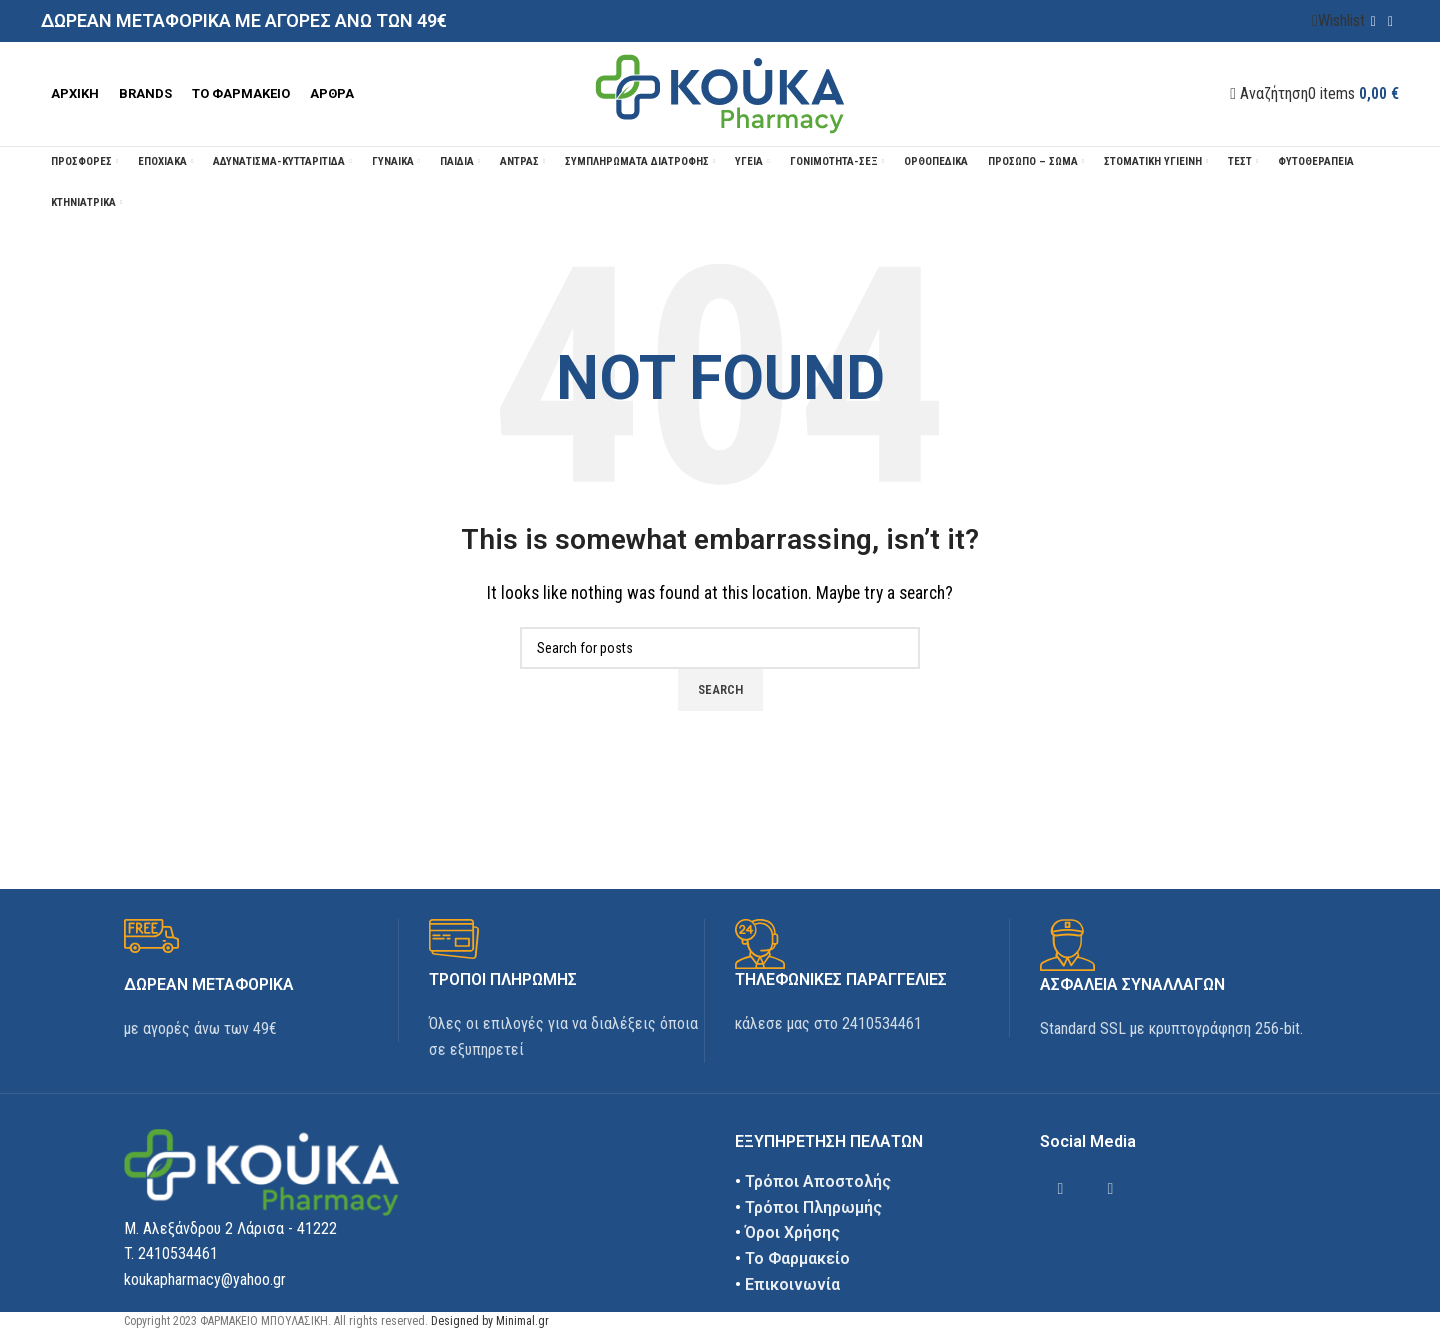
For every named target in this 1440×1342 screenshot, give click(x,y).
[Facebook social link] (1373, 21)
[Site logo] (720, 92)
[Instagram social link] (1390, 21)
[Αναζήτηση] (1269, 93)
